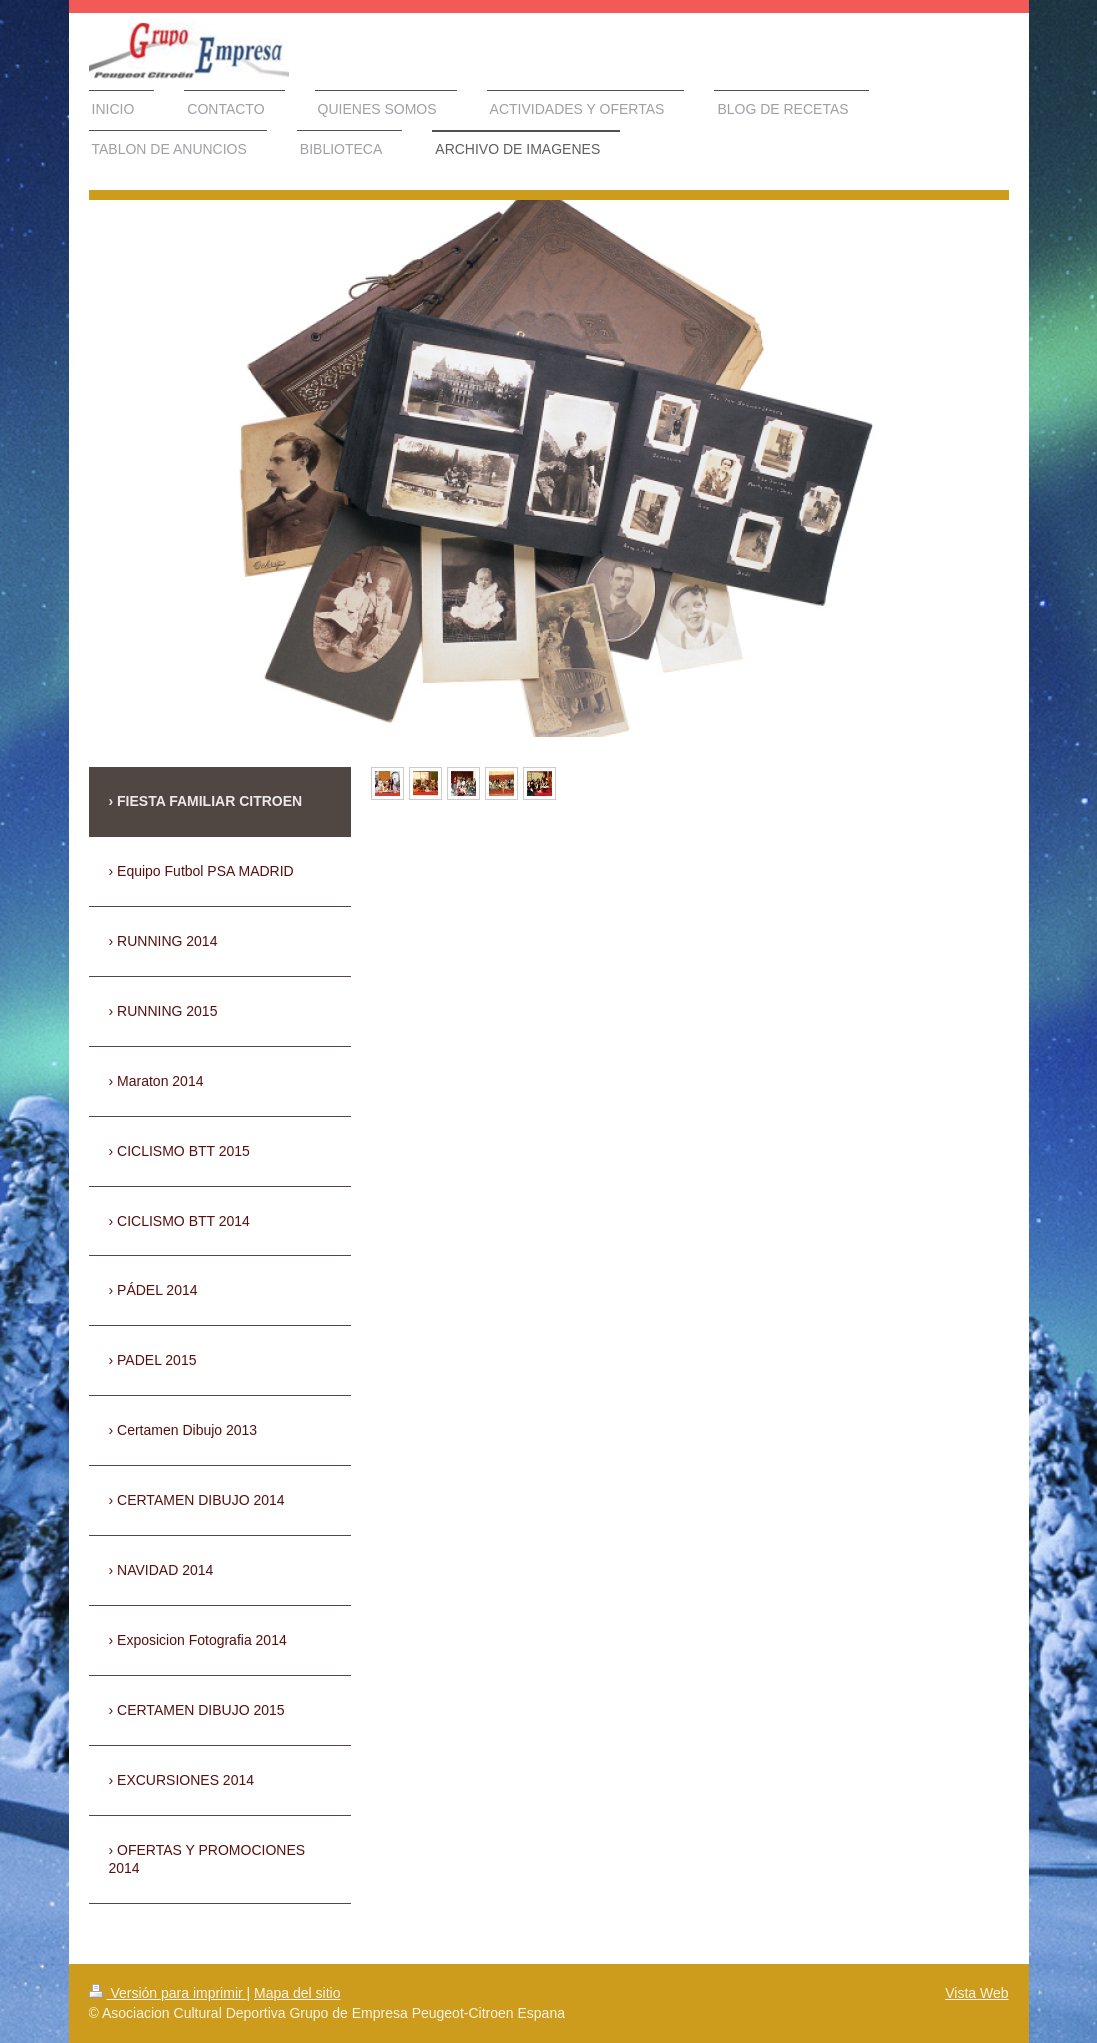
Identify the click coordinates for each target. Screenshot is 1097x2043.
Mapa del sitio (297, 1993)
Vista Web (976, 1993)
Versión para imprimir (168, 1993)
